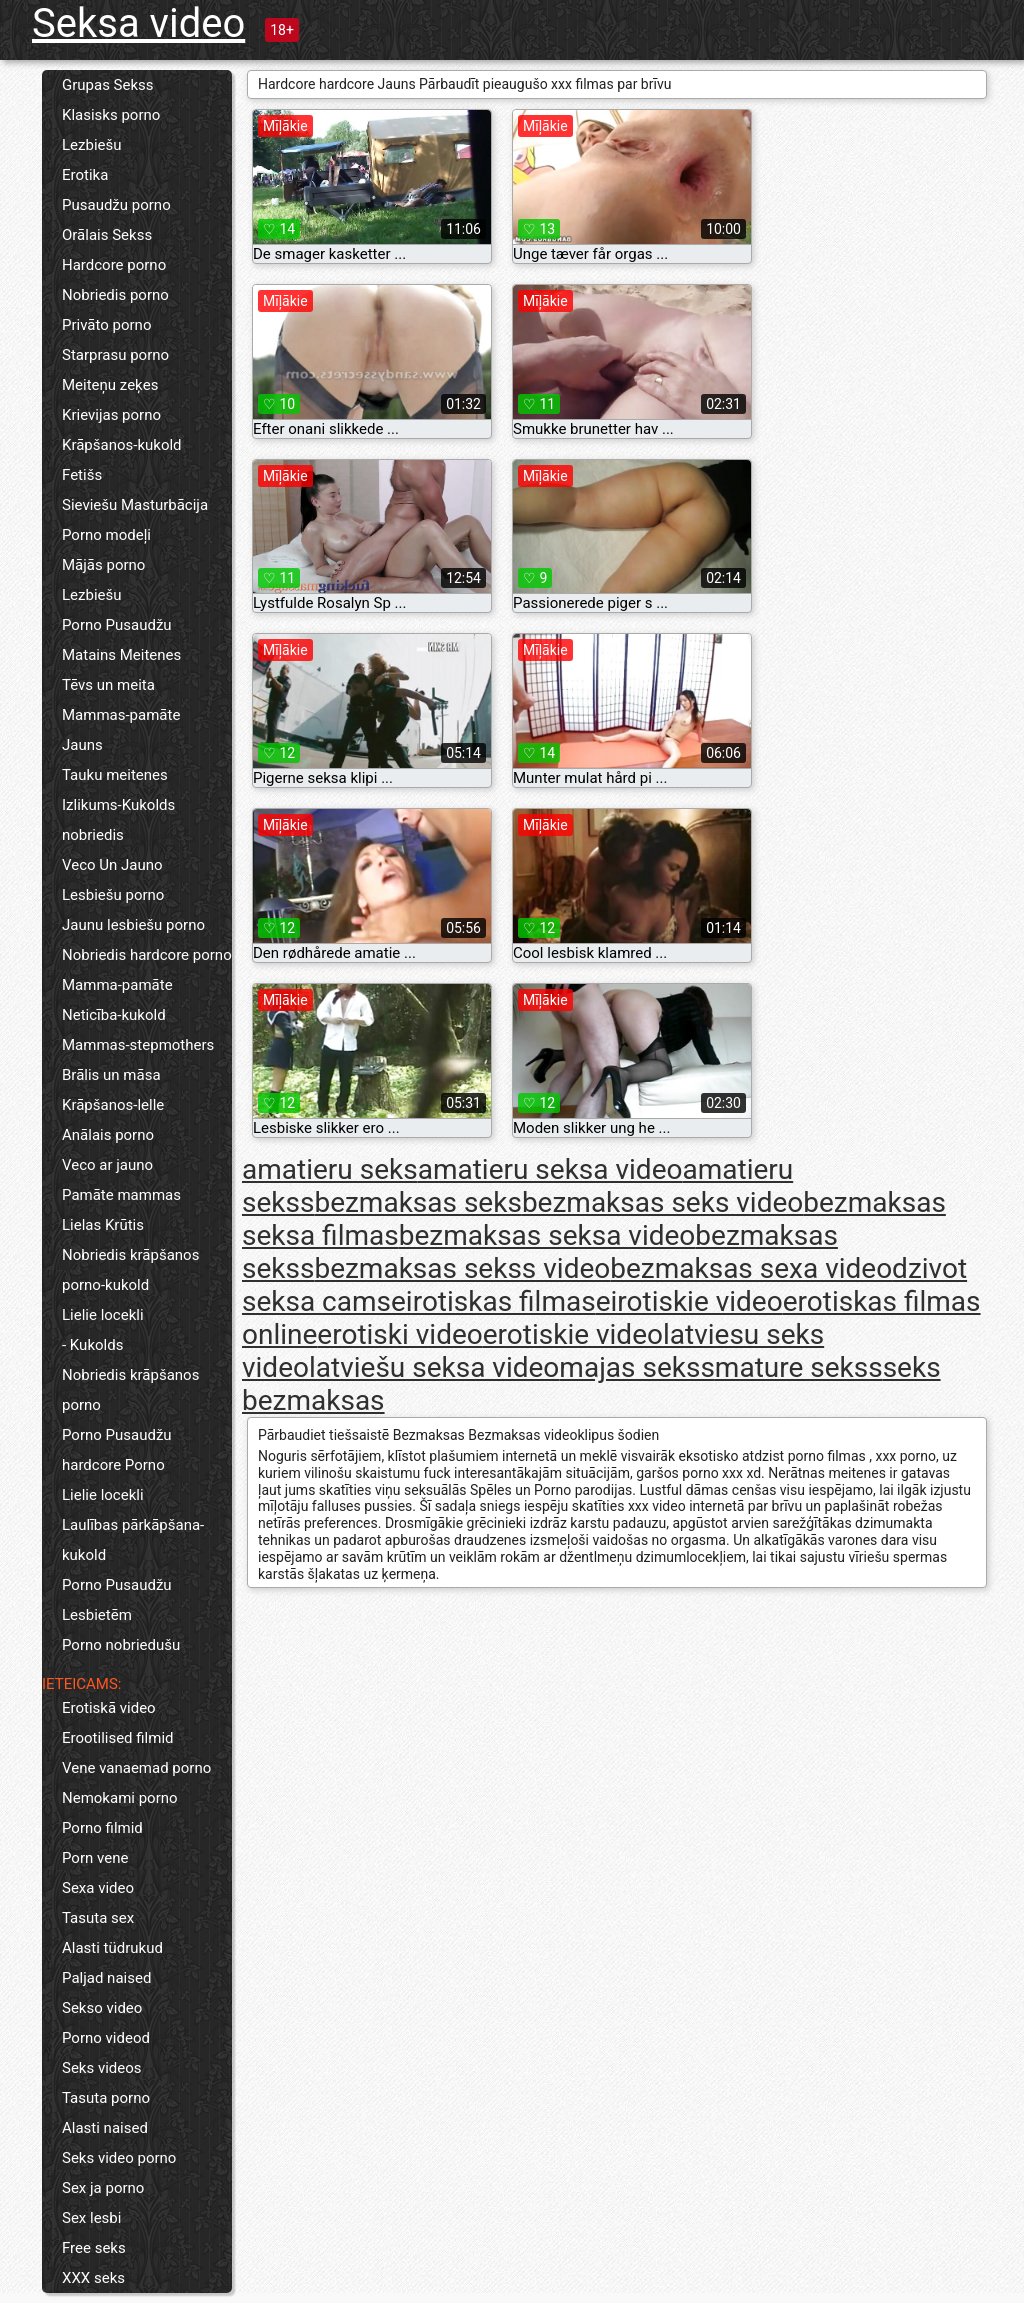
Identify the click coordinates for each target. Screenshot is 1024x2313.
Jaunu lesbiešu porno (133, 925)
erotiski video (399, 1334)
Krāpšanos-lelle (113, 1105)
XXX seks (93, 2278)
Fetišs (82, 475)
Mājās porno (103, 565)
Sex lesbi (91, 2218)
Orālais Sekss (107, 235)
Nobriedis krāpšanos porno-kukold (130, 1270)
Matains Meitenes (121, 655)
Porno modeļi (106, 535)
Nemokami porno (120, 1798)
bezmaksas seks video (662, 1202)
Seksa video (138, 23)
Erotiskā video (109, 1708)
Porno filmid (102, 1828)
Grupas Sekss (108, 85)
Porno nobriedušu (121, 1645)
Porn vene (95, 1858)
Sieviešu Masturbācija (135, 505)
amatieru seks (330, 1169)
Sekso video (102, 2008)
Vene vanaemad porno (136, 1768)
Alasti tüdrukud (112, 1948)
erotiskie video (573, 1334)
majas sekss (637, 1367)
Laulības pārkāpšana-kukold (133, 1540)
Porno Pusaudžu (117, 625)
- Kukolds (92, 1345)
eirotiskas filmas (493, 1301)
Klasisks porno (111, 115)
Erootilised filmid (118, 1738)
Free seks (94, 2248)
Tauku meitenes (115, 775)
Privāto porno (106, 325)
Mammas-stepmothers (138, 1045)
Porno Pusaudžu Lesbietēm (117, 1600)
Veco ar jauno (107, 1165)
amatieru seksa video (550, 1169)
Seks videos (102, 2068)
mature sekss (799, 1367)
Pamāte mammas (121, 1195)
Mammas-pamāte (121, 715)
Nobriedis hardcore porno (147, 955)
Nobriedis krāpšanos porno (130, 1390)
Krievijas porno (111, 415)
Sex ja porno (103, 2188)
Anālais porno (108, 1135)
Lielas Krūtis (103, 1225)
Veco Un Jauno (112, 865)
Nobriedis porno (115, 295)
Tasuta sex (98, 1918)
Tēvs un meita (108, 685)
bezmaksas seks (417, 1202)
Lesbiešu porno (113, 895)
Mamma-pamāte (117, 985)
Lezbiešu (92, 145)
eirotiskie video (689, 1301)
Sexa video (98, 1888)
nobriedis (93, 835)
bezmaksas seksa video (547, 1235)
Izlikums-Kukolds (118, 805)
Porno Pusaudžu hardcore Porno (117, 1450)
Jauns (82, 745)
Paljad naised (106, 1978)
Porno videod (106, 2038)
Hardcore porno (114, 265)
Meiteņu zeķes (110, 385)
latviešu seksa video (434, 1367)
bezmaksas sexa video (751, 1268)
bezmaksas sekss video (462, 1268)
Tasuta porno (106, 2098)
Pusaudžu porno (116, 205)
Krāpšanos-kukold (122, 445)
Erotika (85, 175)
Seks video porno (119, 2158)
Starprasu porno (115, 355)
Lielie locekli (103, 1315)
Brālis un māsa (111, 1075)
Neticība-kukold (114, 1015)
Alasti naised (105, 2128)
